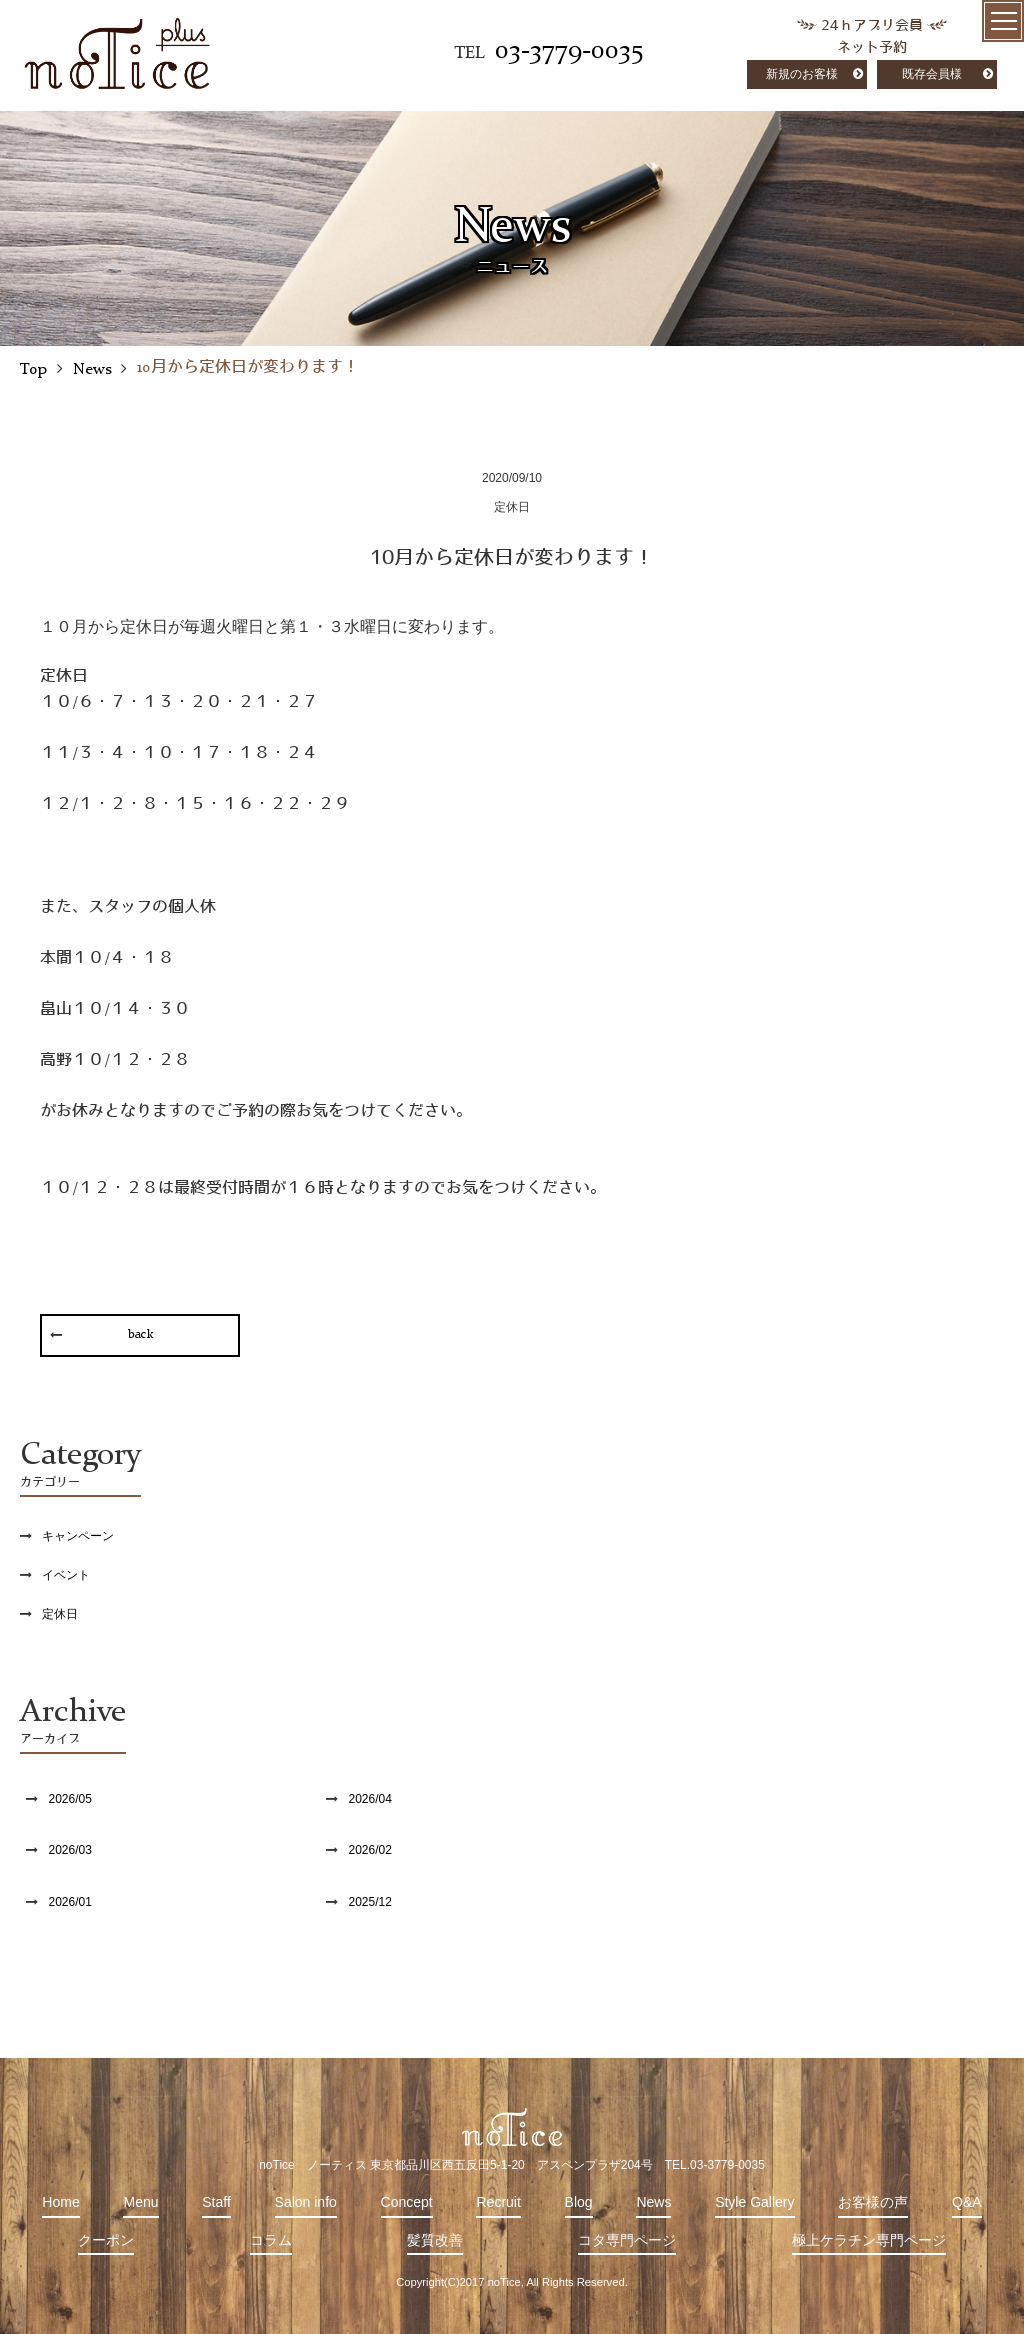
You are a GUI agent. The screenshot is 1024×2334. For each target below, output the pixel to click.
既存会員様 (932, 74)
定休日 (60, 1614)
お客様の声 (873, 2202)
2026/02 (369, 1850)
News (653, 2202)
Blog (579, 2202)
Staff (216, 2202)
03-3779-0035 (569, 51)
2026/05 (69, 1799)
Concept (407, 2202)
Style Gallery (754, 2202)
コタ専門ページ (627, 2240)
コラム (271, 2240)
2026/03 (69, 1850)
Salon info (306, 2202)
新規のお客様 (802, 74)
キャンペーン (78, 1536)
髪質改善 (435, 2240)
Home (60, 2202)
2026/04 (369, 1799)
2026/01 (69, 1902)
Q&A (967, 2202)
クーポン (106, 2240)
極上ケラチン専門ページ (869, 2240)
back (140, 1335)
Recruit (498, 2202)
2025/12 (369, 1902)
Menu (140, 2202)
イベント (66, 1575)
